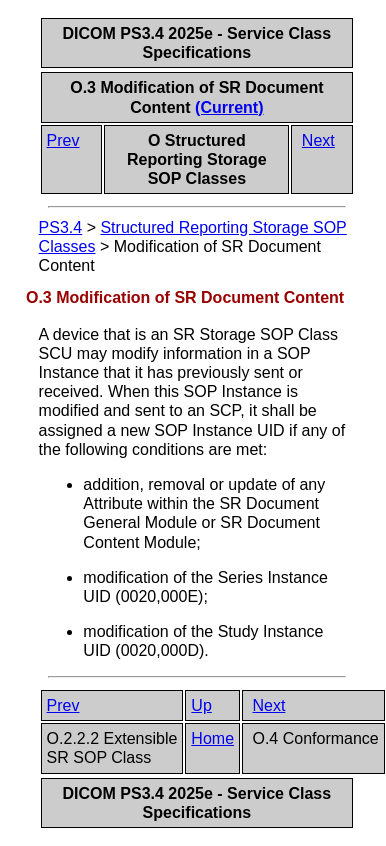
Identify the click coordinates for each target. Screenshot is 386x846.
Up (201, 705)
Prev (63, 140)
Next (318, 140)
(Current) (229, 107)
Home (212, 738)
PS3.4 (61, 227)
